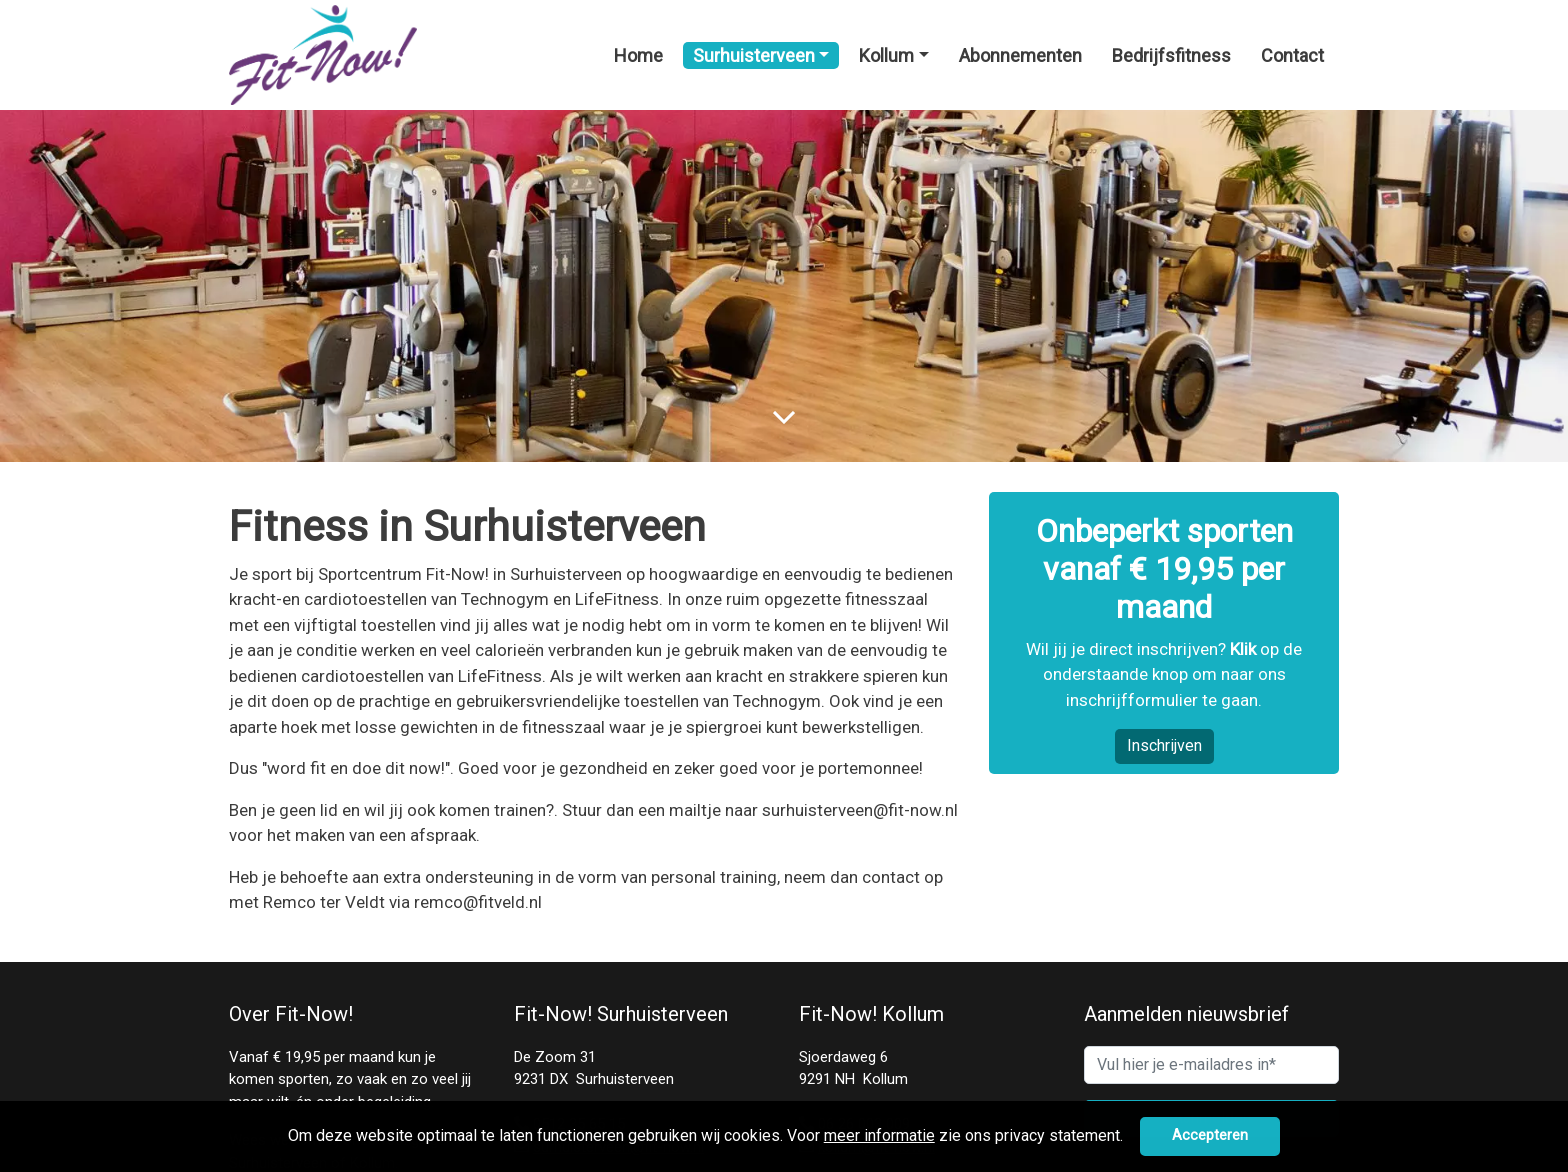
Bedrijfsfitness (1171, 55)
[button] (1130, 1138)
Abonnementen (1020, 55)
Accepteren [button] (1210, 1135)
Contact (1292, 55)
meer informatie (879, 1135)
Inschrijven (1164, 745)
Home (638, 55)
